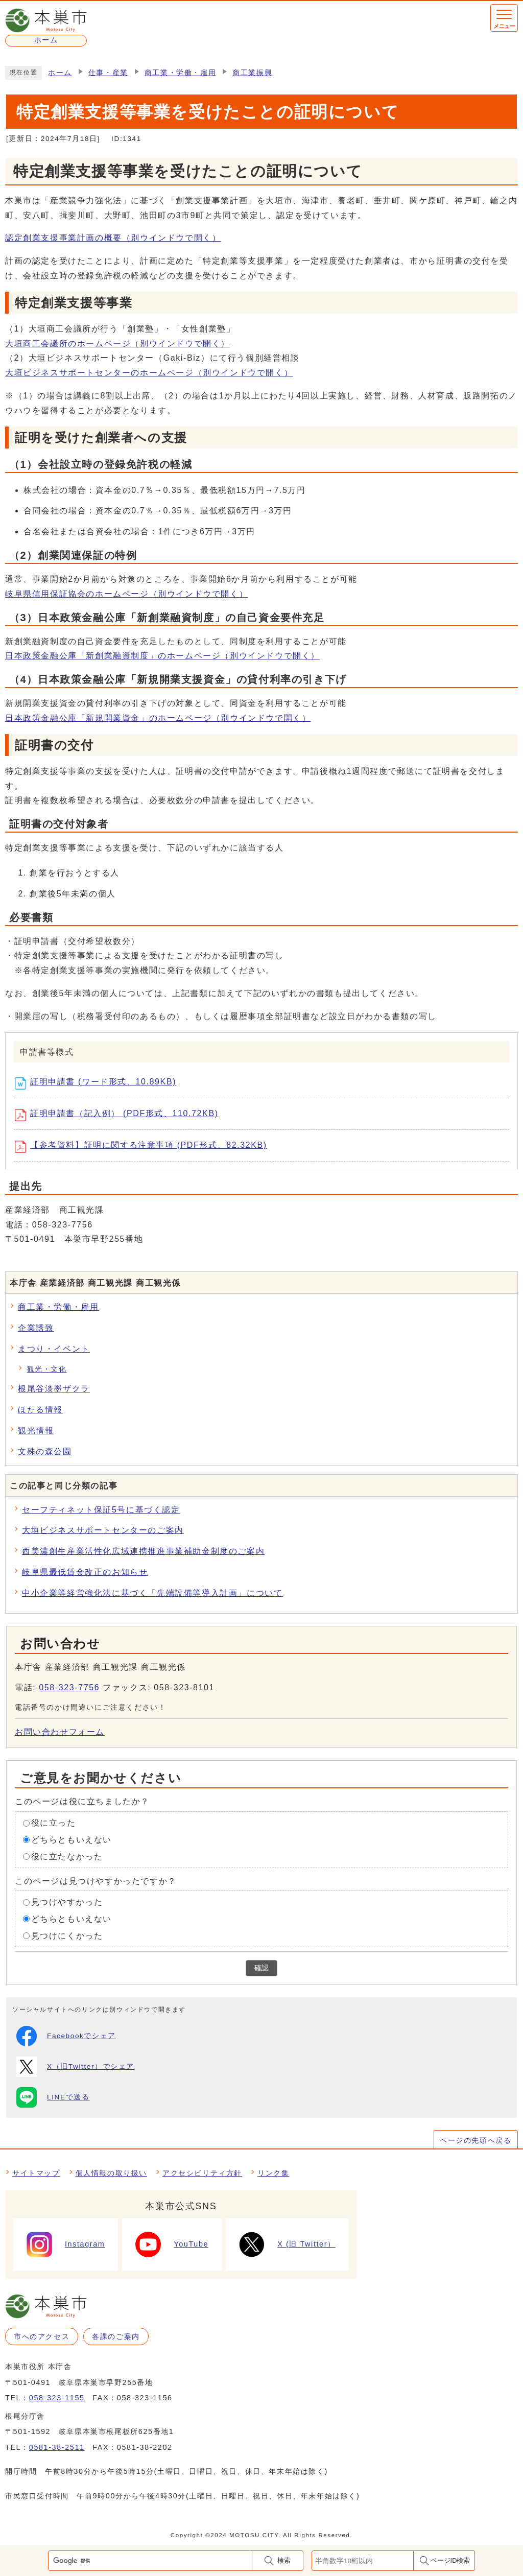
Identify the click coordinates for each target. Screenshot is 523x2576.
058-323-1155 (57, 2398)
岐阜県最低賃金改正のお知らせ (85, 1572)
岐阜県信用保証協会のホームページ (126, 593)
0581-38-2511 (57, 2447)
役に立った (53, 1822)
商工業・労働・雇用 (180, 73)
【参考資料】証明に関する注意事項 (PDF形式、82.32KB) (144, 1147)
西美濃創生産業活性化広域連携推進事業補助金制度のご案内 (143, 1551)
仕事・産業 (108, 73)
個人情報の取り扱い (111, 2173)
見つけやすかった (67, 1902)
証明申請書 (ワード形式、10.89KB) (99, 1083)
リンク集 (273, 2173)
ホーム (60, 73)
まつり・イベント (54, 1348)
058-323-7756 (69, 1687)
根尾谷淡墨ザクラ (54, 1388)
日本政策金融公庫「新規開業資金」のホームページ (158, 718)
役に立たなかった (67, 1856)
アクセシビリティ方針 (202, 2173)
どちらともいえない (71, 1839)
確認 (261, 1968)
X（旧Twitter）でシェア (75, 2067)
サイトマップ (36, 2173)
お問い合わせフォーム (60, 1732)
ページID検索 (450, 2560)
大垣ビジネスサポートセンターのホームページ (149, 372)
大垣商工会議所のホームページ (117, 343)
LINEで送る (52, 2097)
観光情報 (36, 1430)
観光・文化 (47, 1369)
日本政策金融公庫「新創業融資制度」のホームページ (162, 655)
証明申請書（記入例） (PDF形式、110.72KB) (120, 1115)
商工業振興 (252, 73)
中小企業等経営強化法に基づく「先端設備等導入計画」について (152, 1593)
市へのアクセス (41, 2336)
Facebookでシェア (66, 2036)
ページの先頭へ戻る (475, 2140)
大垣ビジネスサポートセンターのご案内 (103, 1530)
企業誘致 (36, 1328)
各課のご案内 (116, 2336)
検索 (284, 2560)
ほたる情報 (40, 1409)
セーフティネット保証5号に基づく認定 (101, 1509)
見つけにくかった (67, 1935)
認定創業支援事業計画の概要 (113, 237)
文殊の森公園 (45, 1451)
